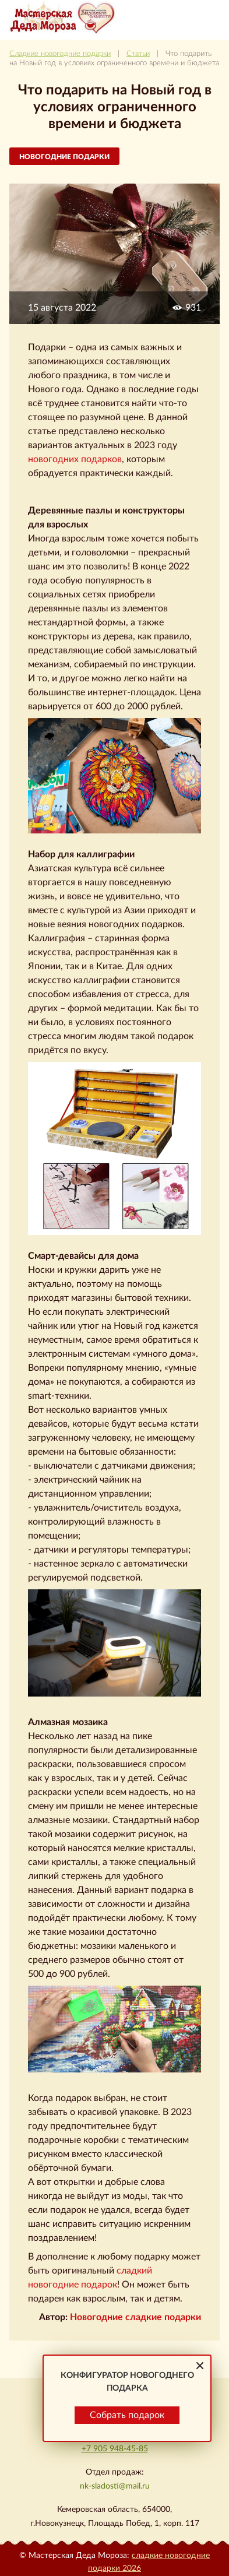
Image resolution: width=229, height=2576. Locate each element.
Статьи (138, 54)
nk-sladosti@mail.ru (115, 2486)
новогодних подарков (75, 459)
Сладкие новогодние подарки (60, 54)
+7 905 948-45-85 (115, 2449)
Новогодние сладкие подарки (135, 2317)
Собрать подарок (127, 2415)
